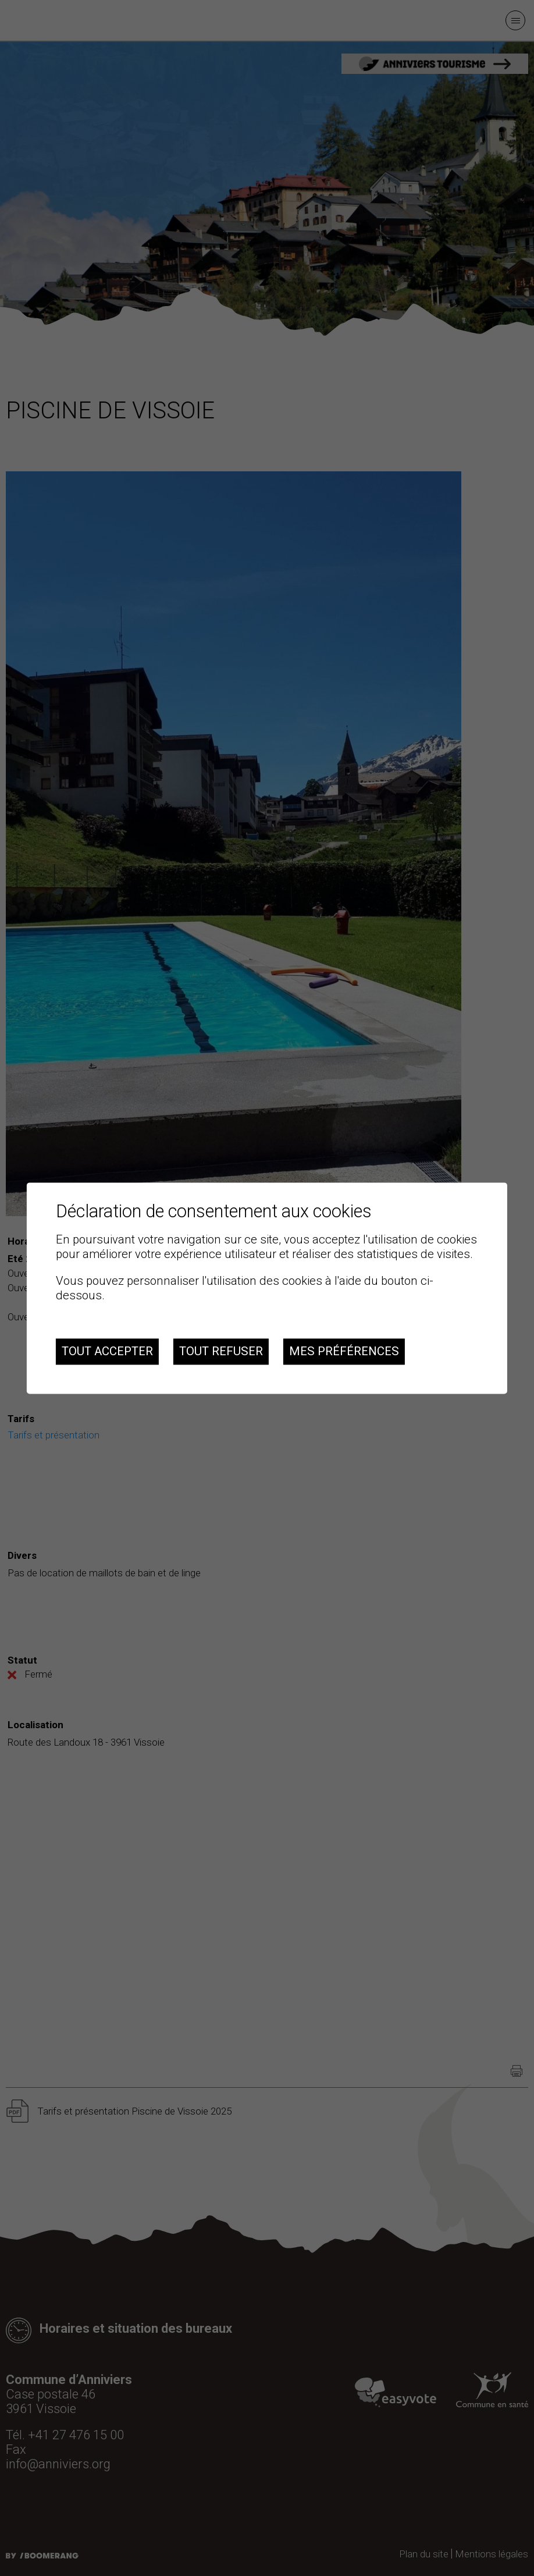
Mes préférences (344, 1352)
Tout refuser (221, 1352)
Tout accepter (107, 1352)
